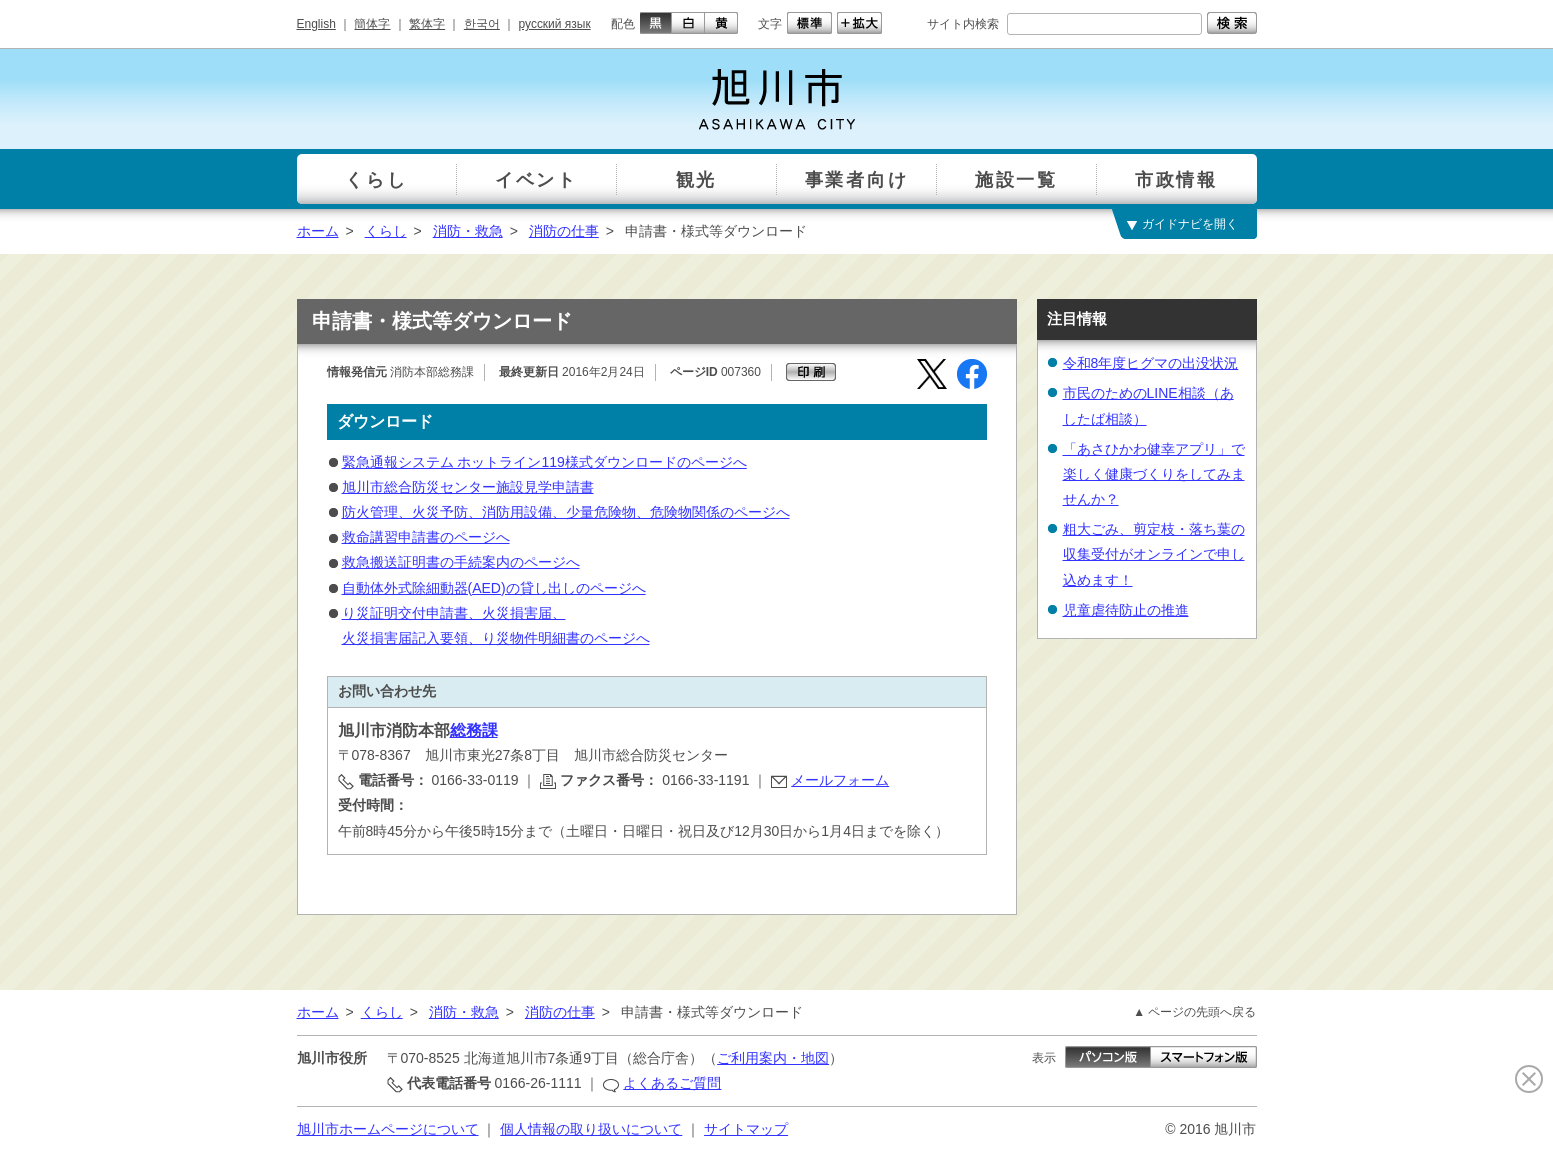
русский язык (555, 24)
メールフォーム (840, 780)
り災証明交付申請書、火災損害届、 (454, 613)
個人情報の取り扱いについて (591, 1129)
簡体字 (372, 24)
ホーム (318, 231)
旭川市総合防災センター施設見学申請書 (468, 487)
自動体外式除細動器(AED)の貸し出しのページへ (494, 588)
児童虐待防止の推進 (1126, 610)
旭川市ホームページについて (388, 1129)
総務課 (474, 730)
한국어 (482, 24)
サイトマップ (746, 1129)
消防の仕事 (564, 231)
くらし (386, 231)
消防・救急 (468, 231)
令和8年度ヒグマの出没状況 (1151, 363)
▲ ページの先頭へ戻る (1194, 1012)
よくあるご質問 (672, 1083)
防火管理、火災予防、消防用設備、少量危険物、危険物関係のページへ (566, 512)
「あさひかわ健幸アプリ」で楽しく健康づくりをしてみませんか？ (1154, 474)
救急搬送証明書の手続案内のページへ (461, 562)
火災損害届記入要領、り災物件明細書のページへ (496, 638)
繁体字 (427, 24)
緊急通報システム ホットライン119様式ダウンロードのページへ (544, 462)
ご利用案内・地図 (773, 1058)
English (316, 24)
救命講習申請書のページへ (426, 537)
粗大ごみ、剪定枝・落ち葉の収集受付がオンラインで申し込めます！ (1154, 554)
